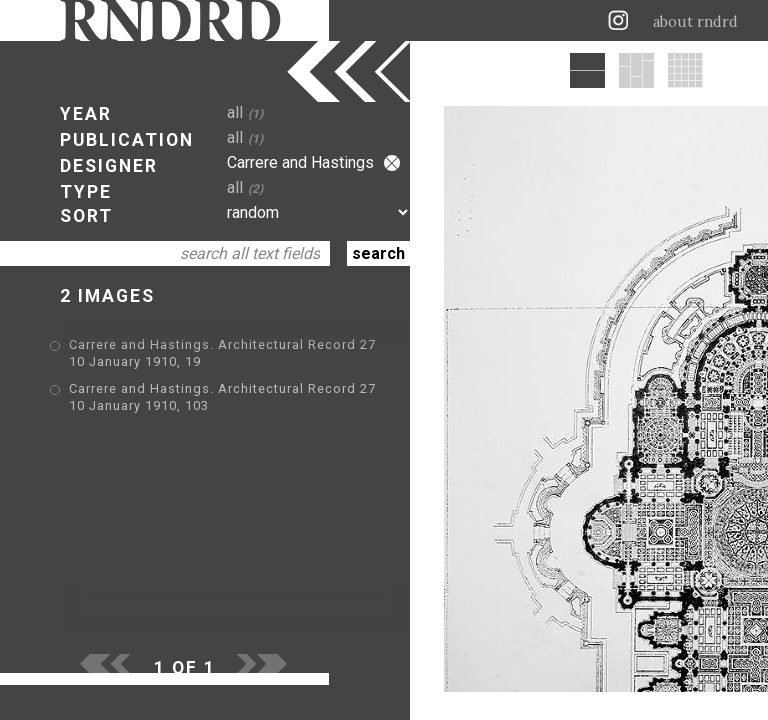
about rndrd (695, 22)
